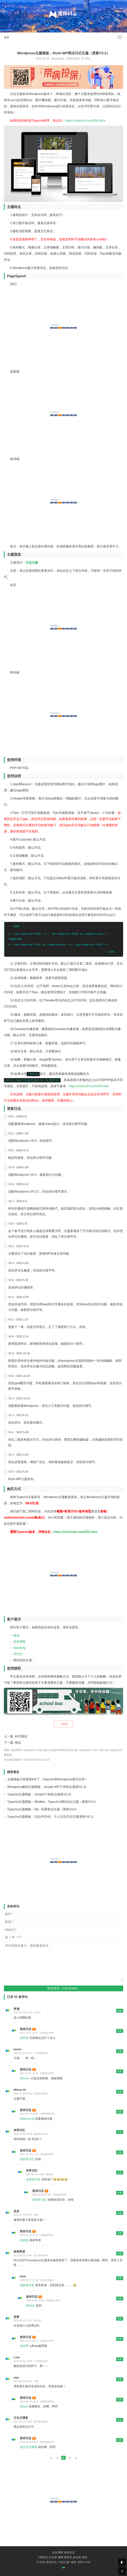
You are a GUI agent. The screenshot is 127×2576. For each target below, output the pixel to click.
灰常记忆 (19, 2130)
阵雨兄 (68, 2557)
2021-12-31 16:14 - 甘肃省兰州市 (37, 2033)
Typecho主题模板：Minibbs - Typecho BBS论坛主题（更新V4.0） (52, 1801)
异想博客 (19, 1641)
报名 (18, 1742)
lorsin (17, 2049)
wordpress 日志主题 (35, 1750)
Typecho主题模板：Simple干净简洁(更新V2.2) (39, 1794)
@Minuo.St (27, 2118)
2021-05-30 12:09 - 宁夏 (26, 2381)
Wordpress (57, 58)
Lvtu (17, 2357)
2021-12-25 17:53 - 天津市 (27, 2012)
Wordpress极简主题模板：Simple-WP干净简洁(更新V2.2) (46, 1786)
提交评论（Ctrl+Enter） (63, 1988)
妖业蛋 (77, 2557)
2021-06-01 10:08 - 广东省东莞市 (31, 2361)
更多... (86, 2557)
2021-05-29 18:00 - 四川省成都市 (31, 2421)
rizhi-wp (103, 1750)
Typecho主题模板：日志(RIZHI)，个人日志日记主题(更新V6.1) (50, 1816)
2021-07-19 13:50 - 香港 (26, 2214)
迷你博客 (57, 2552)
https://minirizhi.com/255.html (85, 120)
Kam (23, 2276)
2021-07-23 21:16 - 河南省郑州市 (37, 2154)
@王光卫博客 (28, 2447)
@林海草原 (27, 2285)
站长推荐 (16, 1750)
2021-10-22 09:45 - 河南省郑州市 (37, 2113)
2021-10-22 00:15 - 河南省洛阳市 (31, 2093)
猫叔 (16, 1635)
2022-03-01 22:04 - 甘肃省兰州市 (43, 2300)
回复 (119, 2010)
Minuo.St (20, 2089)
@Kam (30, 2305)
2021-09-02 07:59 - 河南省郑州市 (49, 2194)
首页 (6, 37)
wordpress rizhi (88, 1750)
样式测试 (21, 1736)
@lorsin (25, 2078)
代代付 (18, 1654)
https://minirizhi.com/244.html (89, 1086)
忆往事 (53, 2557)
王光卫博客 (21, 2417)
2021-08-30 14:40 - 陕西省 (39, 2174)
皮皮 (16, 2211)
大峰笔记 (42, 2557)
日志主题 (63, 2562)
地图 (73, 2562)
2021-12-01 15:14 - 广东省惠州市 (31, 2053)
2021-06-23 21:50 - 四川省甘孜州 (31, 2255)
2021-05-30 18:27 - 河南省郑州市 (37, 2442)
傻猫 (60, 2557)
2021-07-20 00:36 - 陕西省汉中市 (31, 2134)
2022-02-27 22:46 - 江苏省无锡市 (37, 2280)
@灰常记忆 (27, 2159)
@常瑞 (24, 2037)
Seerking (19, 1647)
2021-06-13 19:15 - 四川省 (27, 2320)
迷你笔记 (69, 2552)
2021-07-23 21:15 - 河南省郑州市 (37, 2235)
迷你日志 (25, 2029)
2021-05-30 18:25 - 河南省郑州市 (37, 2401)
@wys (24, 2406)
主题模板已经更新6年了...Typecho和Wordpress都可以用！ (47, 1779)
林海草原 (19, 2251)
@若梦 (24, 2345)
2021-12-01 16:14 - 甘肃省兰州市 (37, 2073)
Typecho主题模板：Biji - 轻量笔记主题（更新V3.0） (43, 1809)
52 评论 (85, 58)
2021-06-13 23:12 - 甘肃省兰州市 (37, 2341)
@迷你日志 (33, 2179)
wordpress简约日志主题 (63, 1750)
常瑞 (16, 2008)
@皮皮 (24, 2240)
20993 (69, 58)
